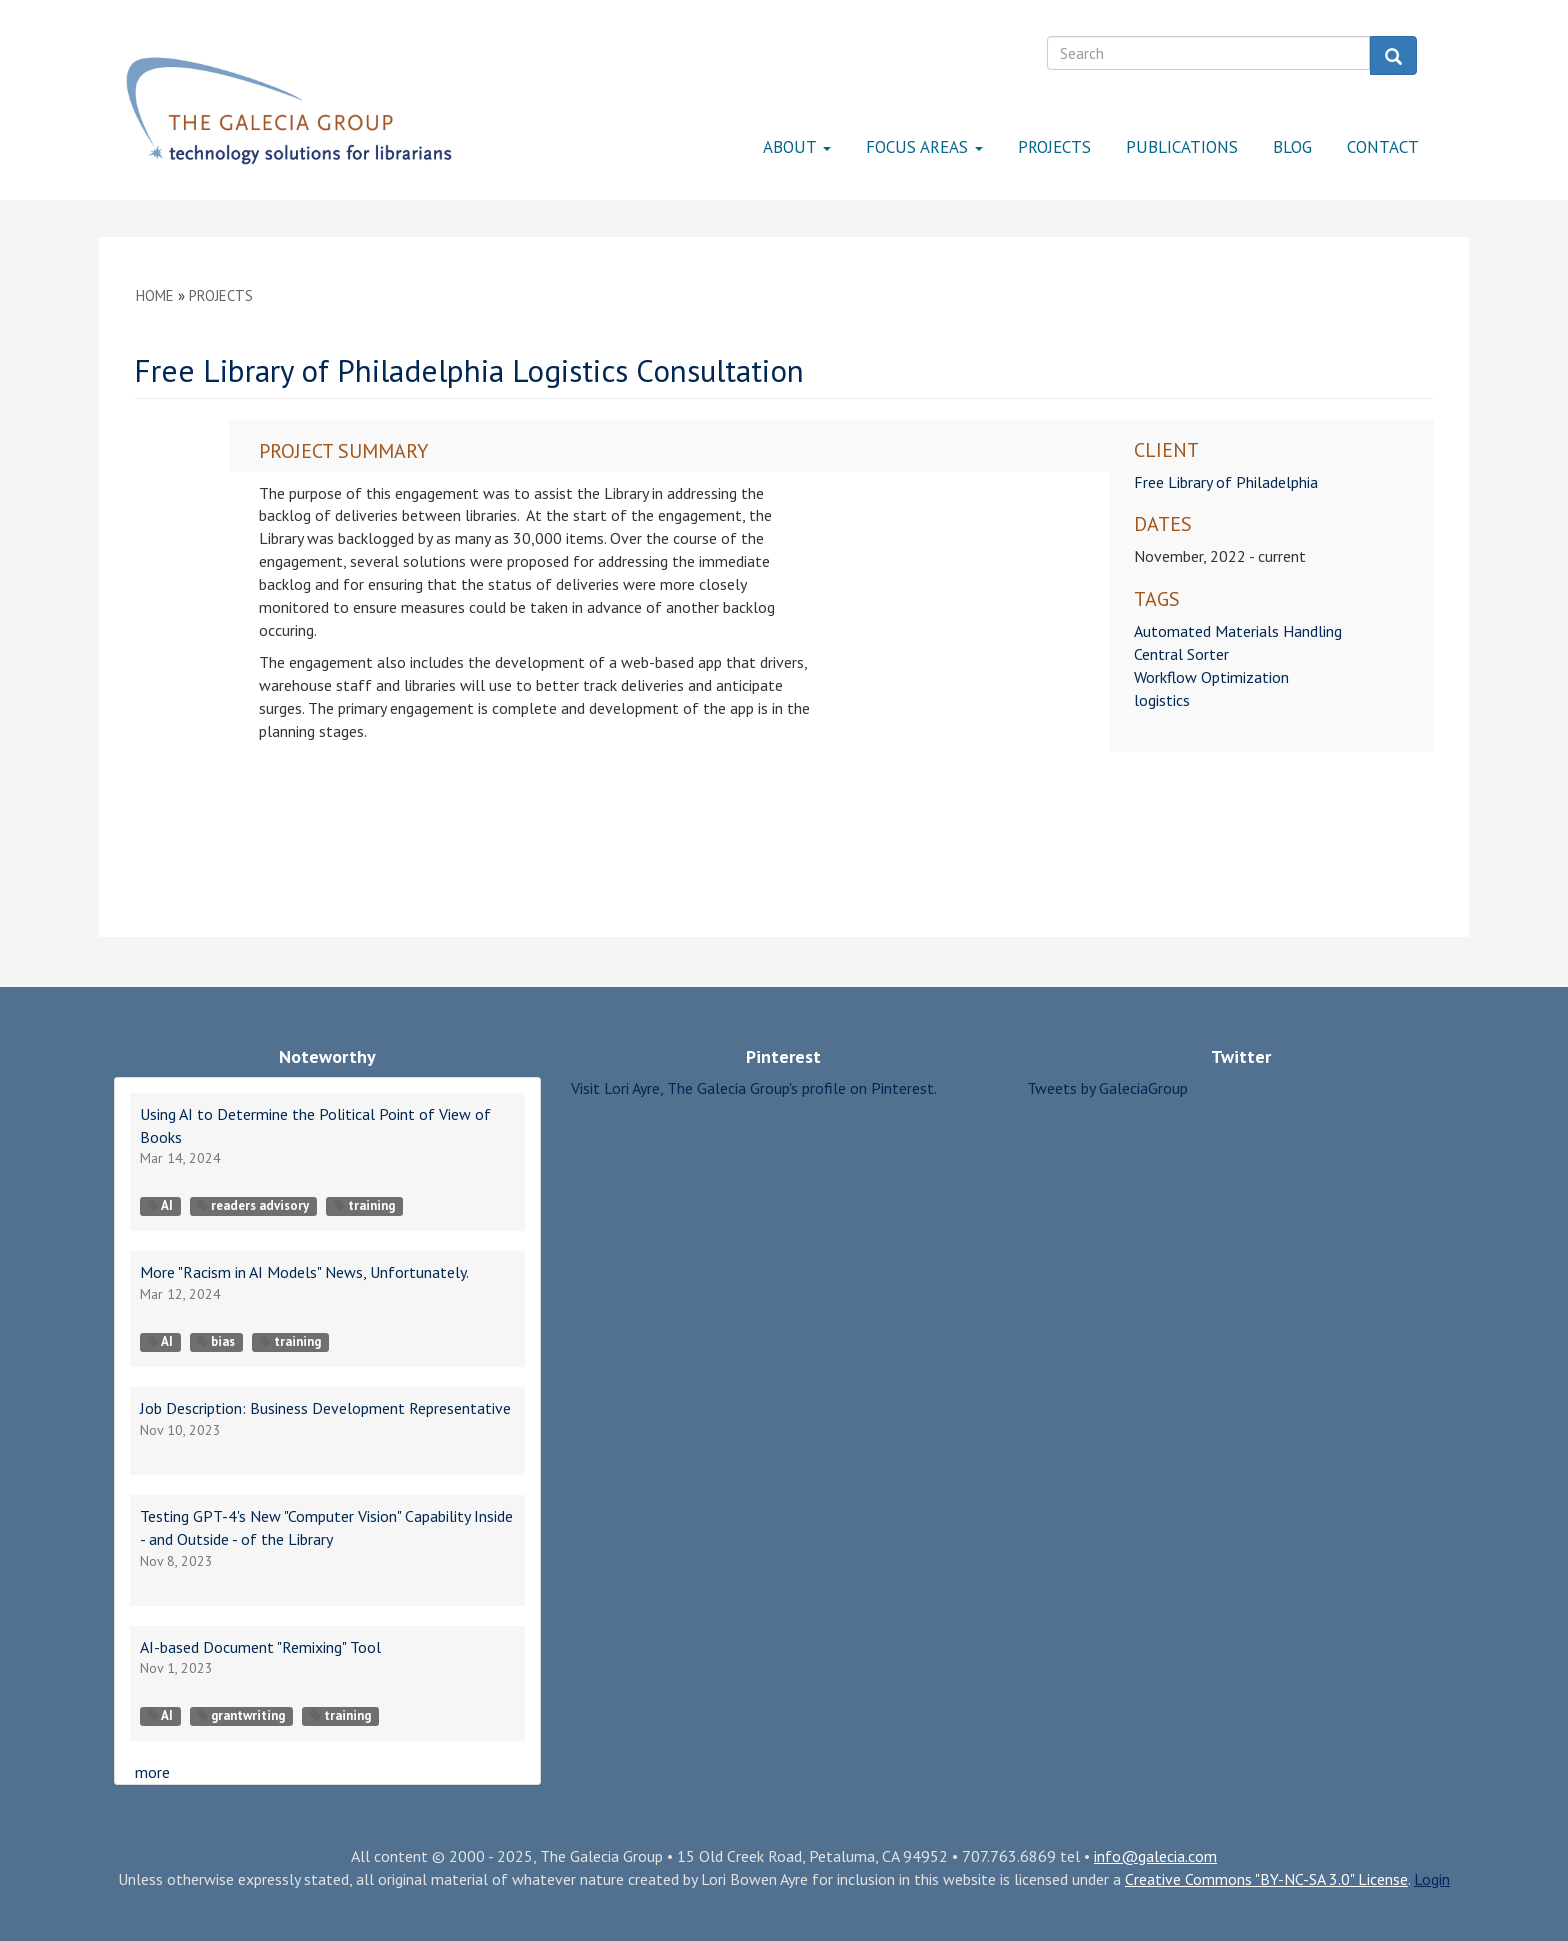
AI (160, 1205)
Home (155, 295)
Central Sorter (1181, 654)
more (152, 1772)
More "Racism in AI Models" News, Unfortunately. (304, 1272)
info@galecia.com (1155, 1856)
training (364, 1205)
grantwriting (241, 1715)
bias (216, 1341)
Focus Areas (924, 147)
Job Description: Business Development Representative (325, 1408)
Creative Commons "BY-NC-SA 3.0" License (1266, 1879)
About (797, 147)
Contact (1383, 147)
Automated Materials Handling (1238, 631)
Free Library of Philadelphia (1226, 482)
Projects (1054, 147)
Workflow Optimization (1211, 677)
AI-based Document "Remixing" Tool (260, 1647)
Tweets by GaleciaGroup (1107, 1088)
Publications (1182, 147)
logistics (1162, 700)
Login (1432, 1879)
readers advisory (253, 1205)
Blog (1292, 147)
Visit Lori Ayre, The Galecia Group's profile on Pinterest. (754, 1088)
